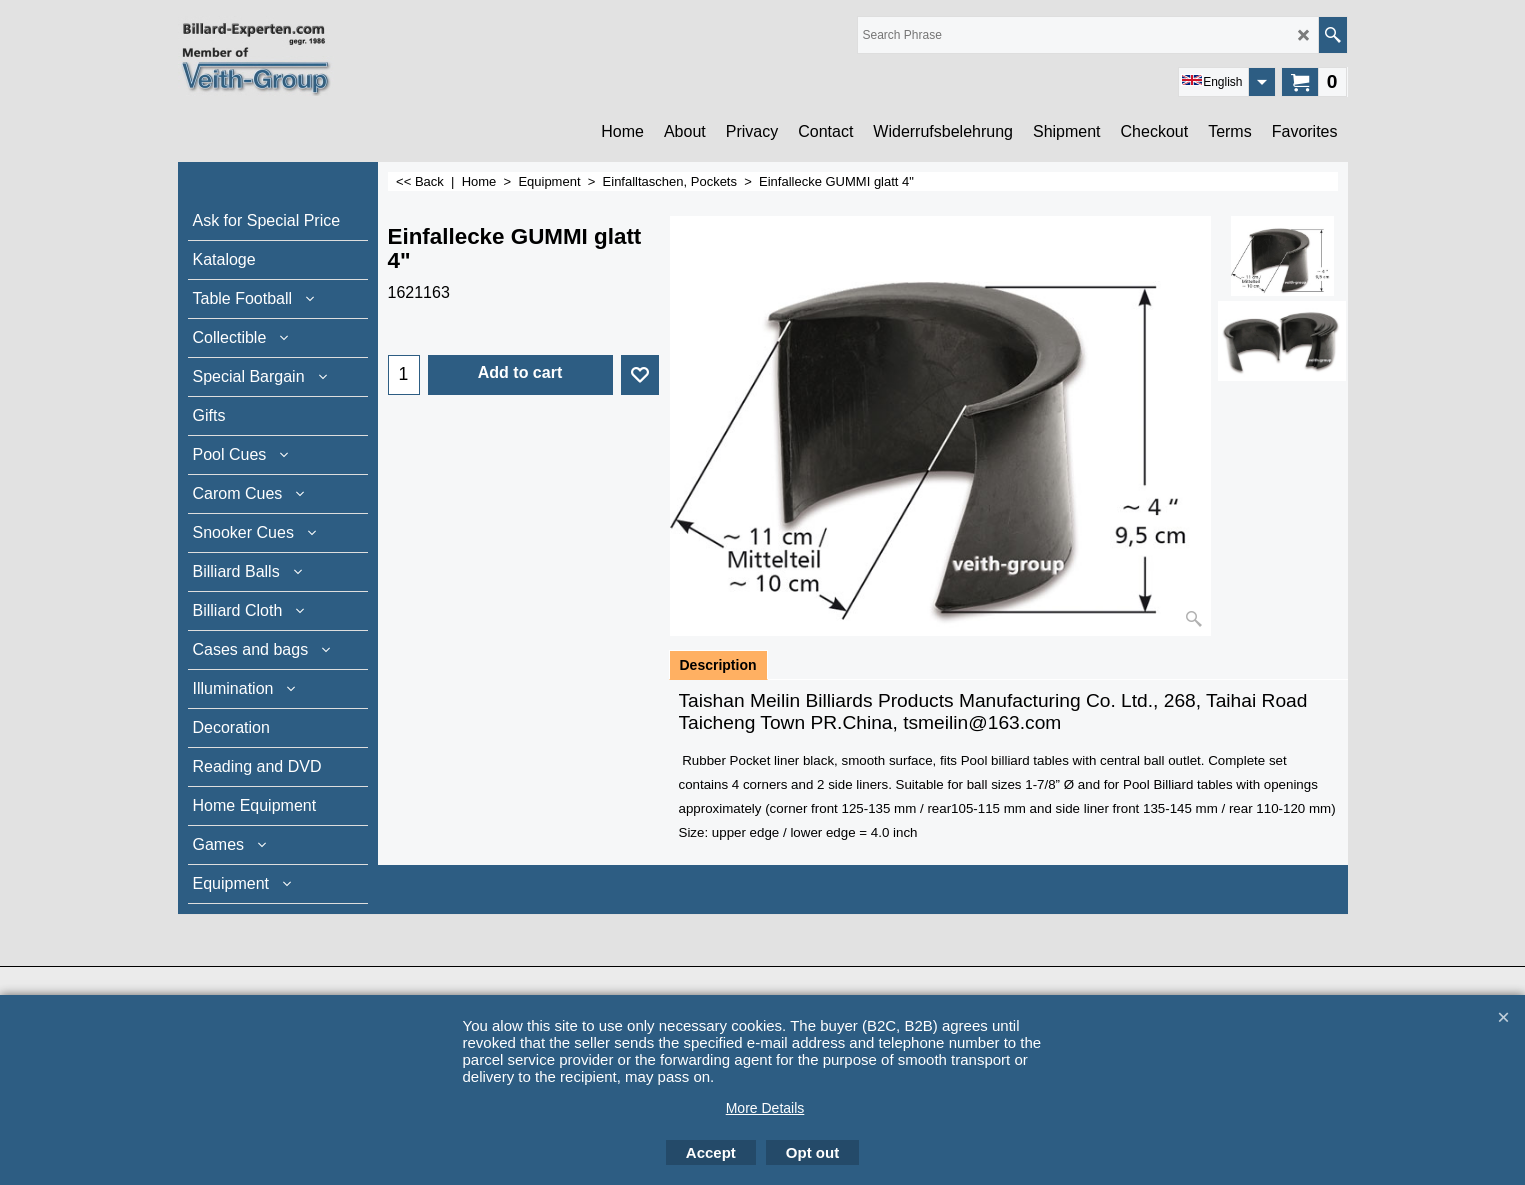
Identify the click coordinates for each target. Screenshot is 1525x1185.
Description (718, 665)
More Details (765, 1108)
